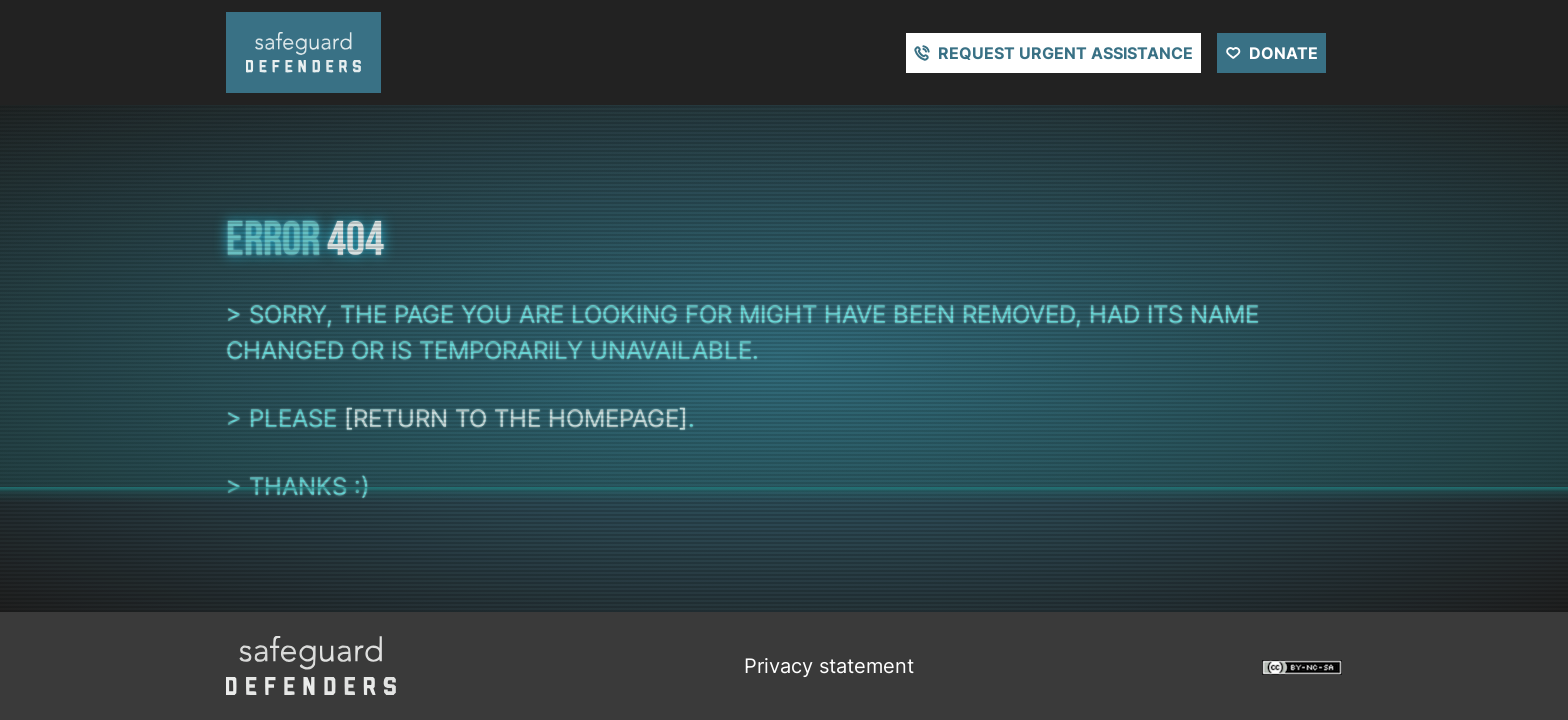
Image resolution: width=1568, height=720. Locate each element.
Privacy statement (829, 666)
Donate (1283, 53)
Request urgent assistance (1065, 53)
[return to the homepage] (516, 418)
